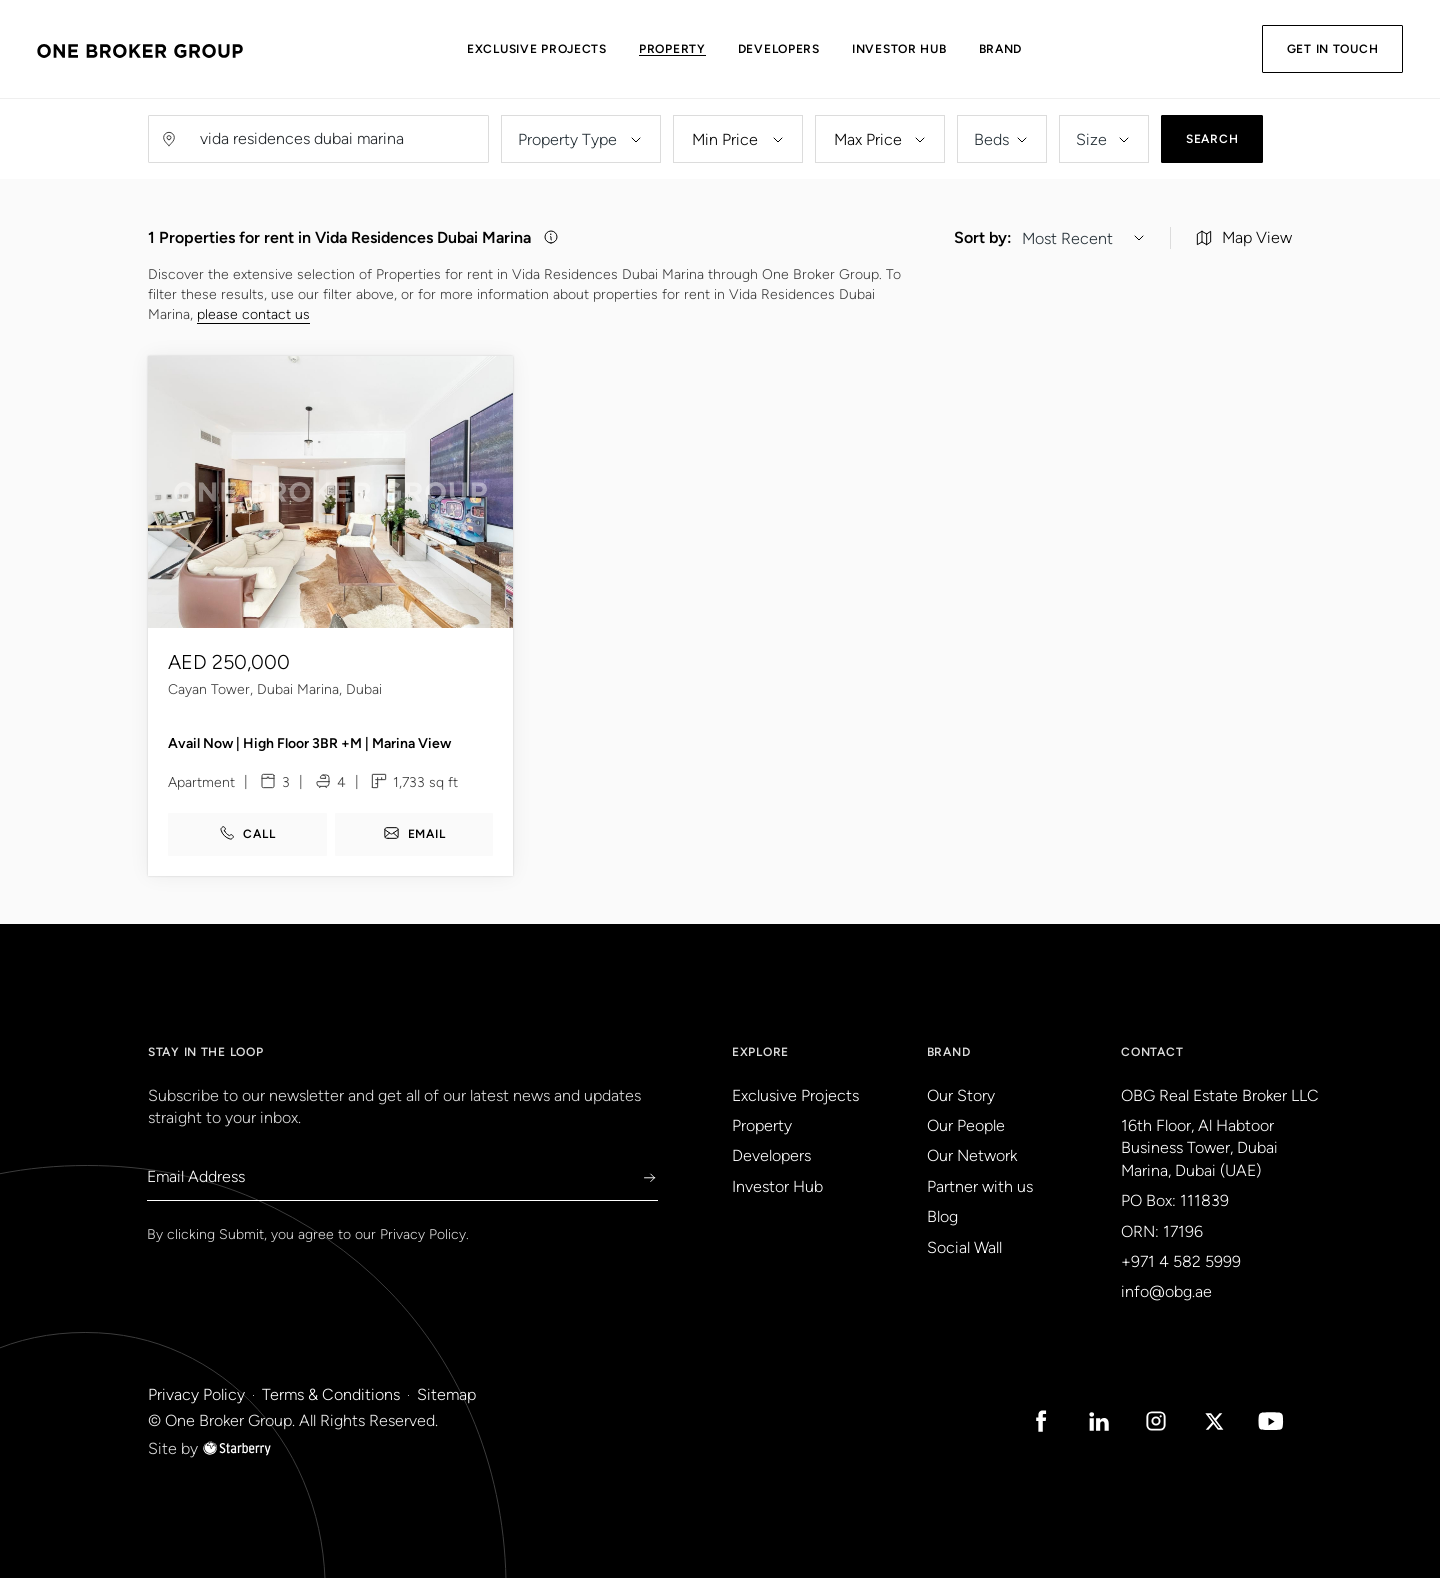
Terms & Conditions (331, 1409)
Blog (942, 1232)
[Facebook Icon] (1012, 1436)
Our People (966, 1141)
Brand (1032, 49)
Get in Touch (1321, 49)
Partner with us (980, 1202)
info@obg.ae (1166, 1307)
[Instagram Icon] (1140, 1436)
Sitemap (446, 1409)
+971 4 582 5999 (1181, 1277)
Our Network (972, 1171)
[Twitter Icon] (1204, 1436)
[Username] (338, 139)
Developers (810, 49)
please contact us (253, 317)
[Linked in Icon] (1076, 1436)
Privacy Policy (423, 1250)
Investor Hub (930, 49)
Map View (1244, 241)
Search (1212, 139)
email (414, 850)
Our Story (961, 1110)
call (247, 850)
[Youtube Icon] (1268, 1436)
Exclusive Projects (568, 49)
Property (703, 49)
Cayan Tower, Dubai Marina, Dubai (275, 706)
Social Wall (964, 1262)
